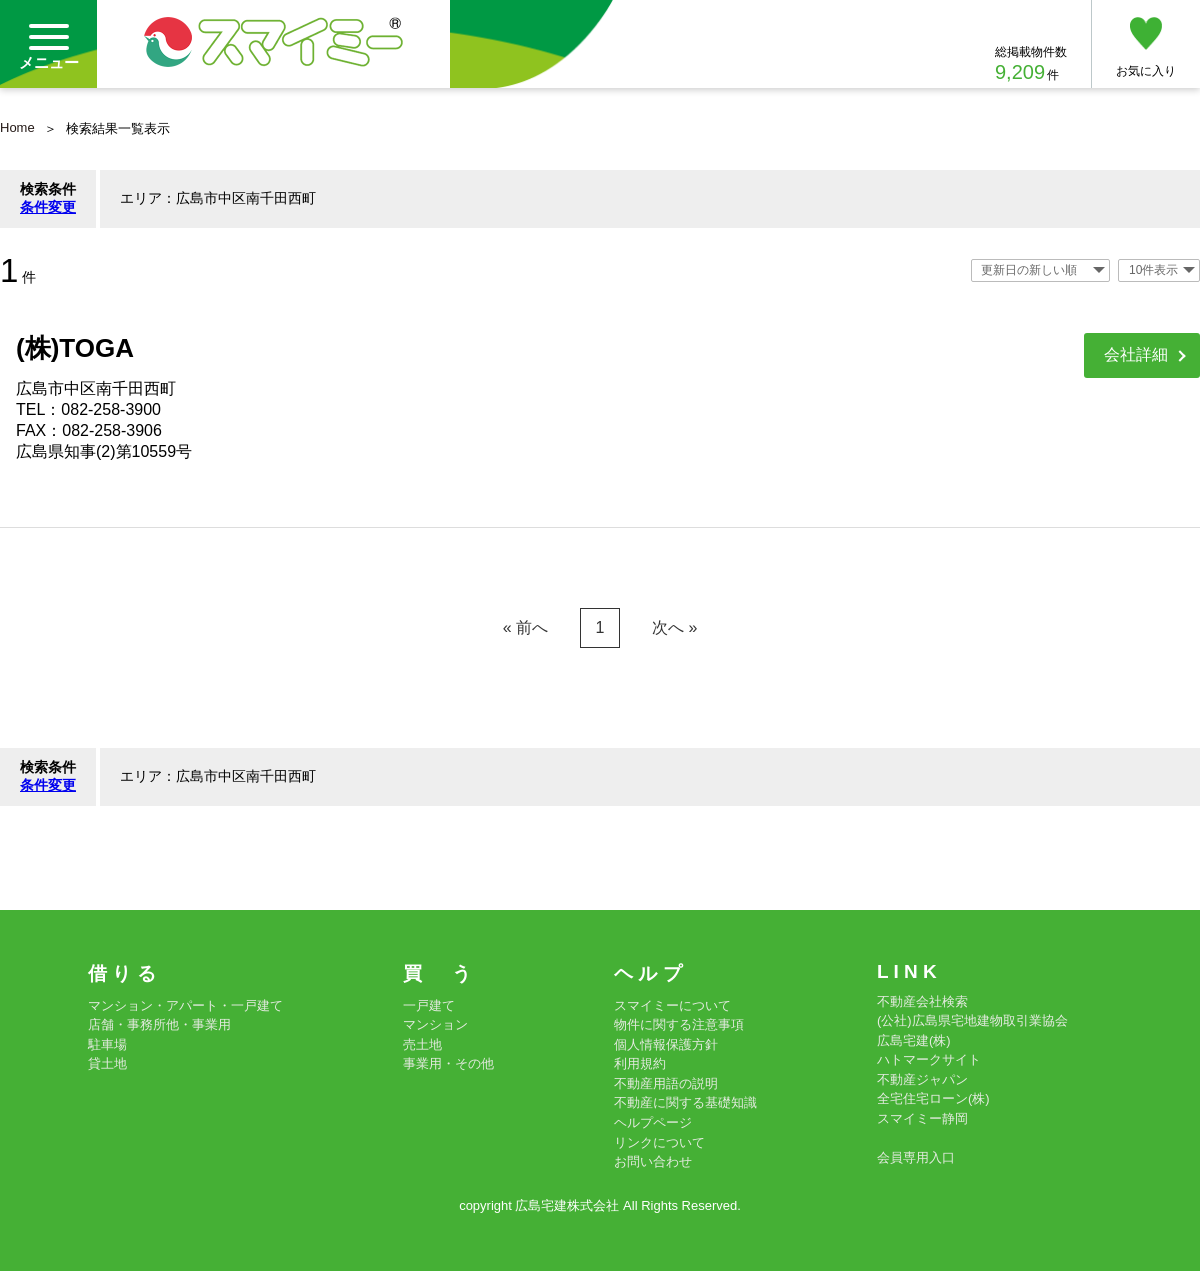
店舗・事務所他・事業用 (159, 1024)
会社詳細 (1136, 354)
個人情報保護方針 (666, 1044)
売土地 (422, 1044)
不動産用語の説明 (666, 1083)
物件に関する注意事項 (679, 1024)
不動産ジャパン (922, 1079)
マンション (435, 1024)
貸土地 (107, 1063)
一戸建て (429, 1005)
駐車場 (107, 1044)
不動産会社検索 (922, 1001)
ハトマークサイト (929, 1059)
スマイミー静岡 (922, 1118)
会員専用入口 (916, 1157)
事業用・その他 (448, 1063)
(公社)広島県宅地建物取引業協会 (972, 1020)
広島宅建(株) (914, 1040)
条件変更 (48, 207)
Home (17, 127)
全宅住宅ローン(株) (933, 1098)
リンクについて (659, 1142)
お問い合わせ (653, 1161)
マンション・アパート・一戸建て (185, 1005)
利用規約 (640, 1063)
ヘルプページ (653, 1122)
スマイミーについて (672, 1005)
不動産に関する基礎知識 (685, 1102)
